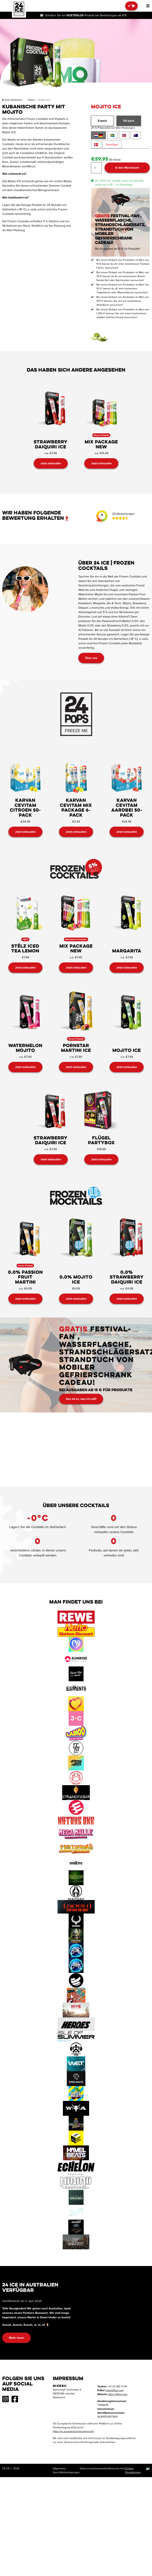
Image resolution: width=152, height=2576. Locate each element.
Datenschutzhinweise (92, 2471)
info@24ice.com (114, 2393)
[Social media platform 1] (5, 2403)
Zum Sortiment (12, 100)
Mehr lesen (16, 2340)
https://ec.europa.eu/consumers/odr (73, 2434)
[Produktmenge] (96, 167)
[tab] (98, 135)
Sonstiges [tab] (112, 144)
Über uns (91, 658)
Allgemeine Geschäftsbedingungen (66, 2473)
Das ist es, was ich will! (81, 1401)
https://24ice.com (117, 2397)
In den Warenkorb (127, 167)
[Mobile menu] (146, 5)
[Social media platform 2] (15, 2403)
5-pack (102, 121)
